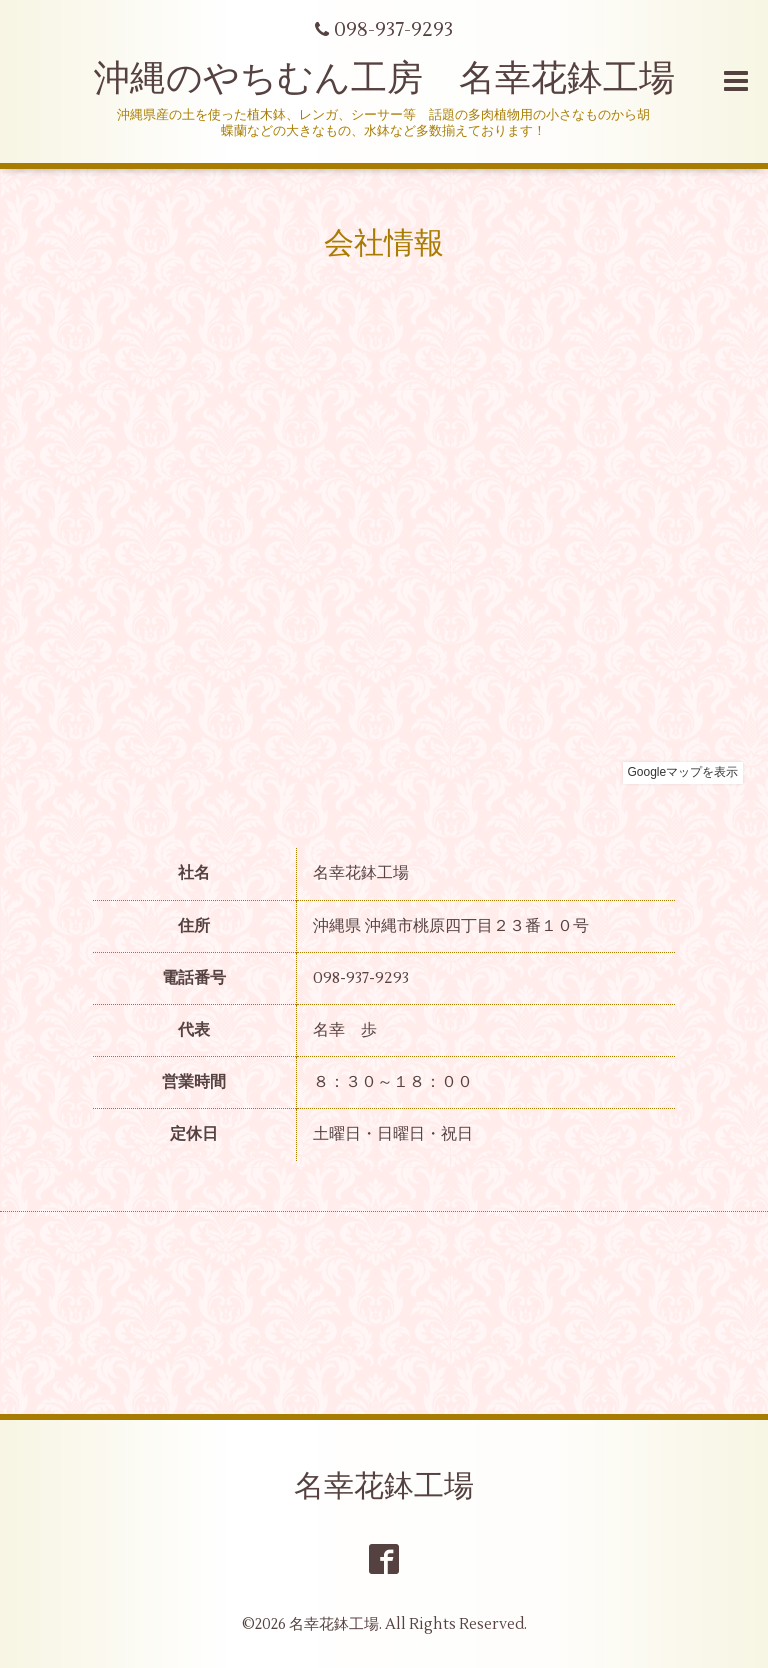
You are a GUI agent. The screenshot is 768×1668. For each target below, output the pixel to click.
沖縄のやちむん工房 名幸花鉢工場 (384, 79)
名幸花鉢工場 (384, 1486)
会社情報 (384, 243)
